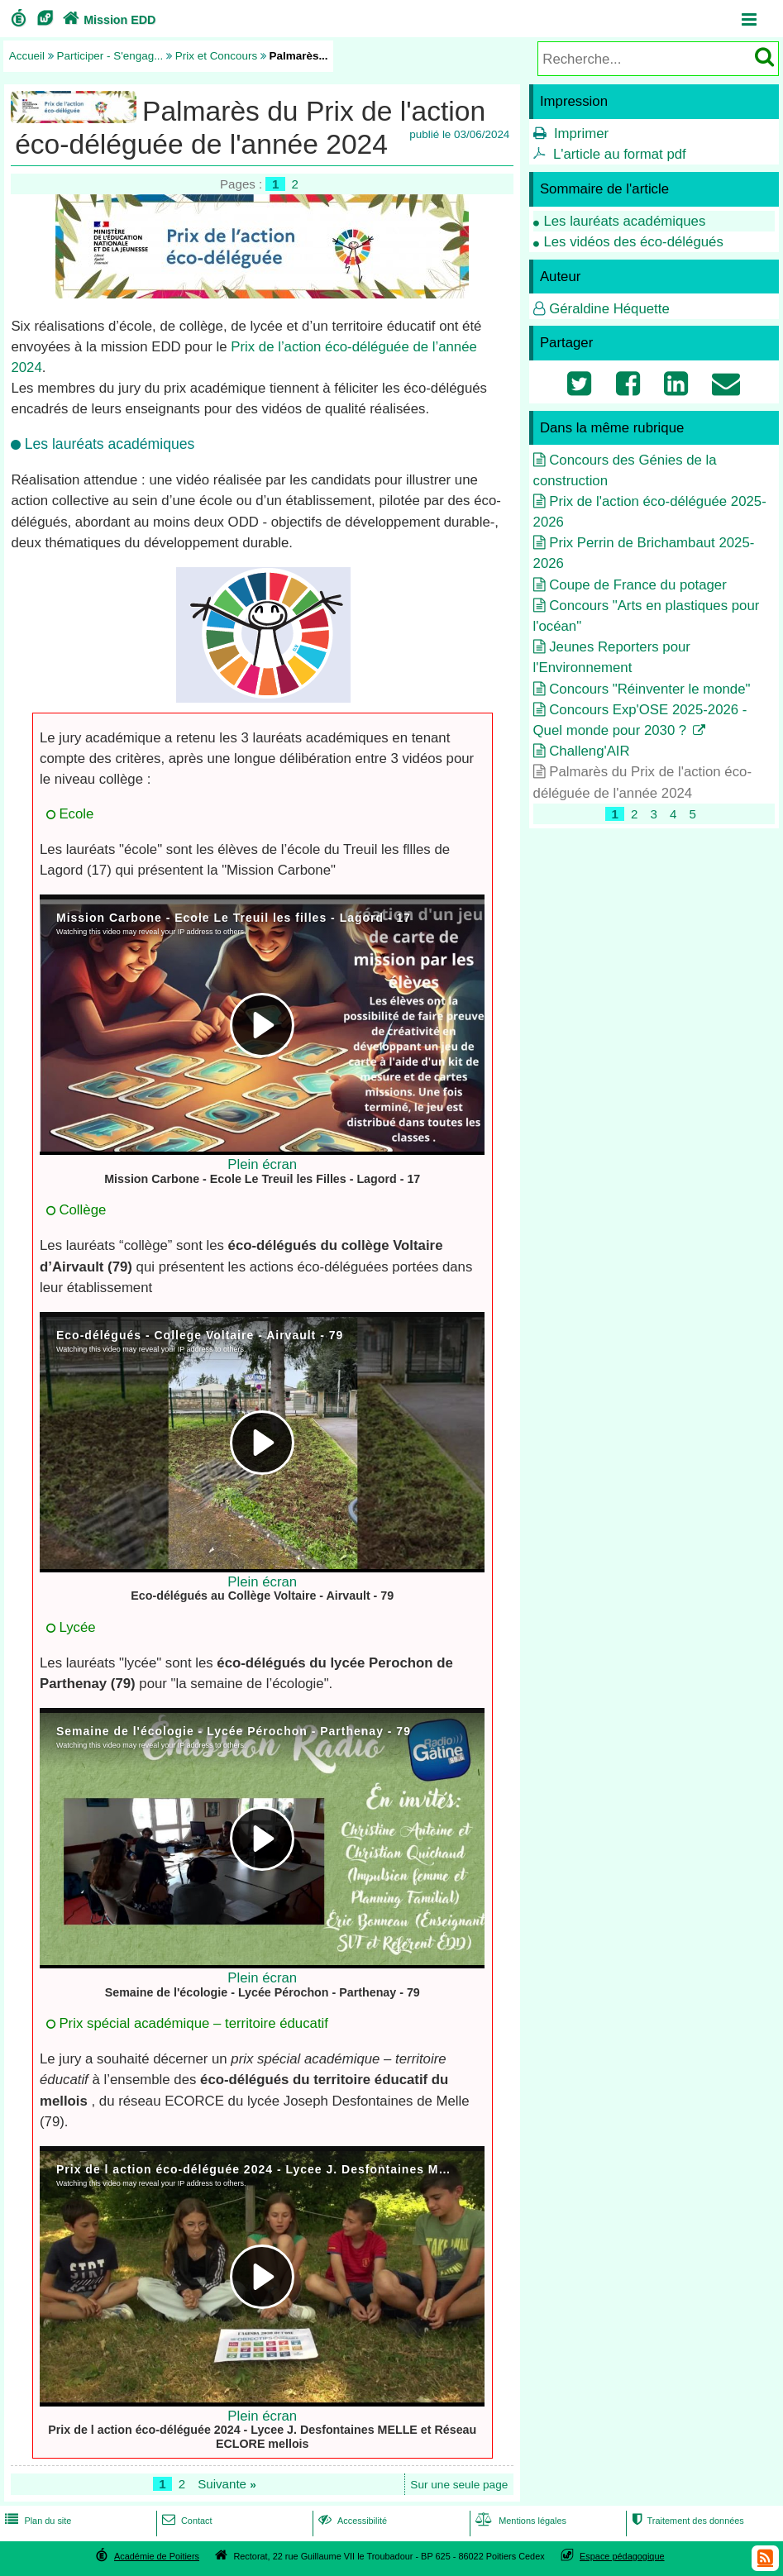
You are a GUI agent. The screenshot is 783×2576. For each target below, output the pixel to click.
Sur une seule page (459, 2484)
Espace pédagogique (622, 2556)
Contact (185, 2521)
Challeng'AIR (589, 751)
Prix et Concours (216, 56)
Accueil (27, 56)
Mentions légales (519, 2521)
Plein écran (262, 1164)
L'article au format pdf (619, 154)
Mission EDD (107, 19)
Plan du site (36, 2521)
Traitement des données (686, 2521)
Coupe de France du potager (638, 585)
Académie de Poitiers (156, 2556)
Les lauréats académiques (624, 221)
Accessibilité (351, 2521)
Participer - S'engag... (110, 56)
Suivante (227, 2484)
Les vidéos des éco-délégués (633, 242)
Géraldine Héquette (609, 309)
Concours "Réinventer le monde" (649, 689)
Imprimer (581, 133)
